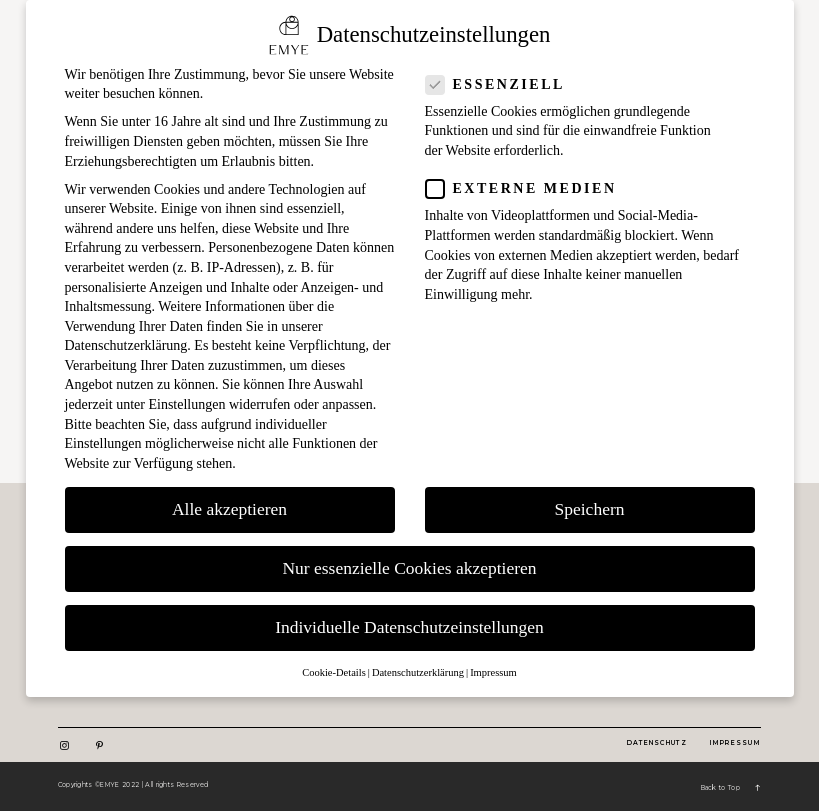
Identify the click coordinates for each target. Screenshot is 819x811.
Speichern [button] (590, 509)
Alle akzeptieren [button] (229, 509)
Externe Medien (527, 188)
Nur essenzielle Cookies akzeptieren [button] (409, 568)
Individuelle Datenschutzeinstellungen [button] (409, 627)
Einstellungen (186, 404)
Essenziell (501, 84)
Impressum (736, 743)
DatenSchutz (657, 743)
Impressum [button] (493, 672)
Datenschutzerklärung (126, 345)
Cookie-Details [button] (334, 672)
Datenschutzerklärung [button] (418, 672)
